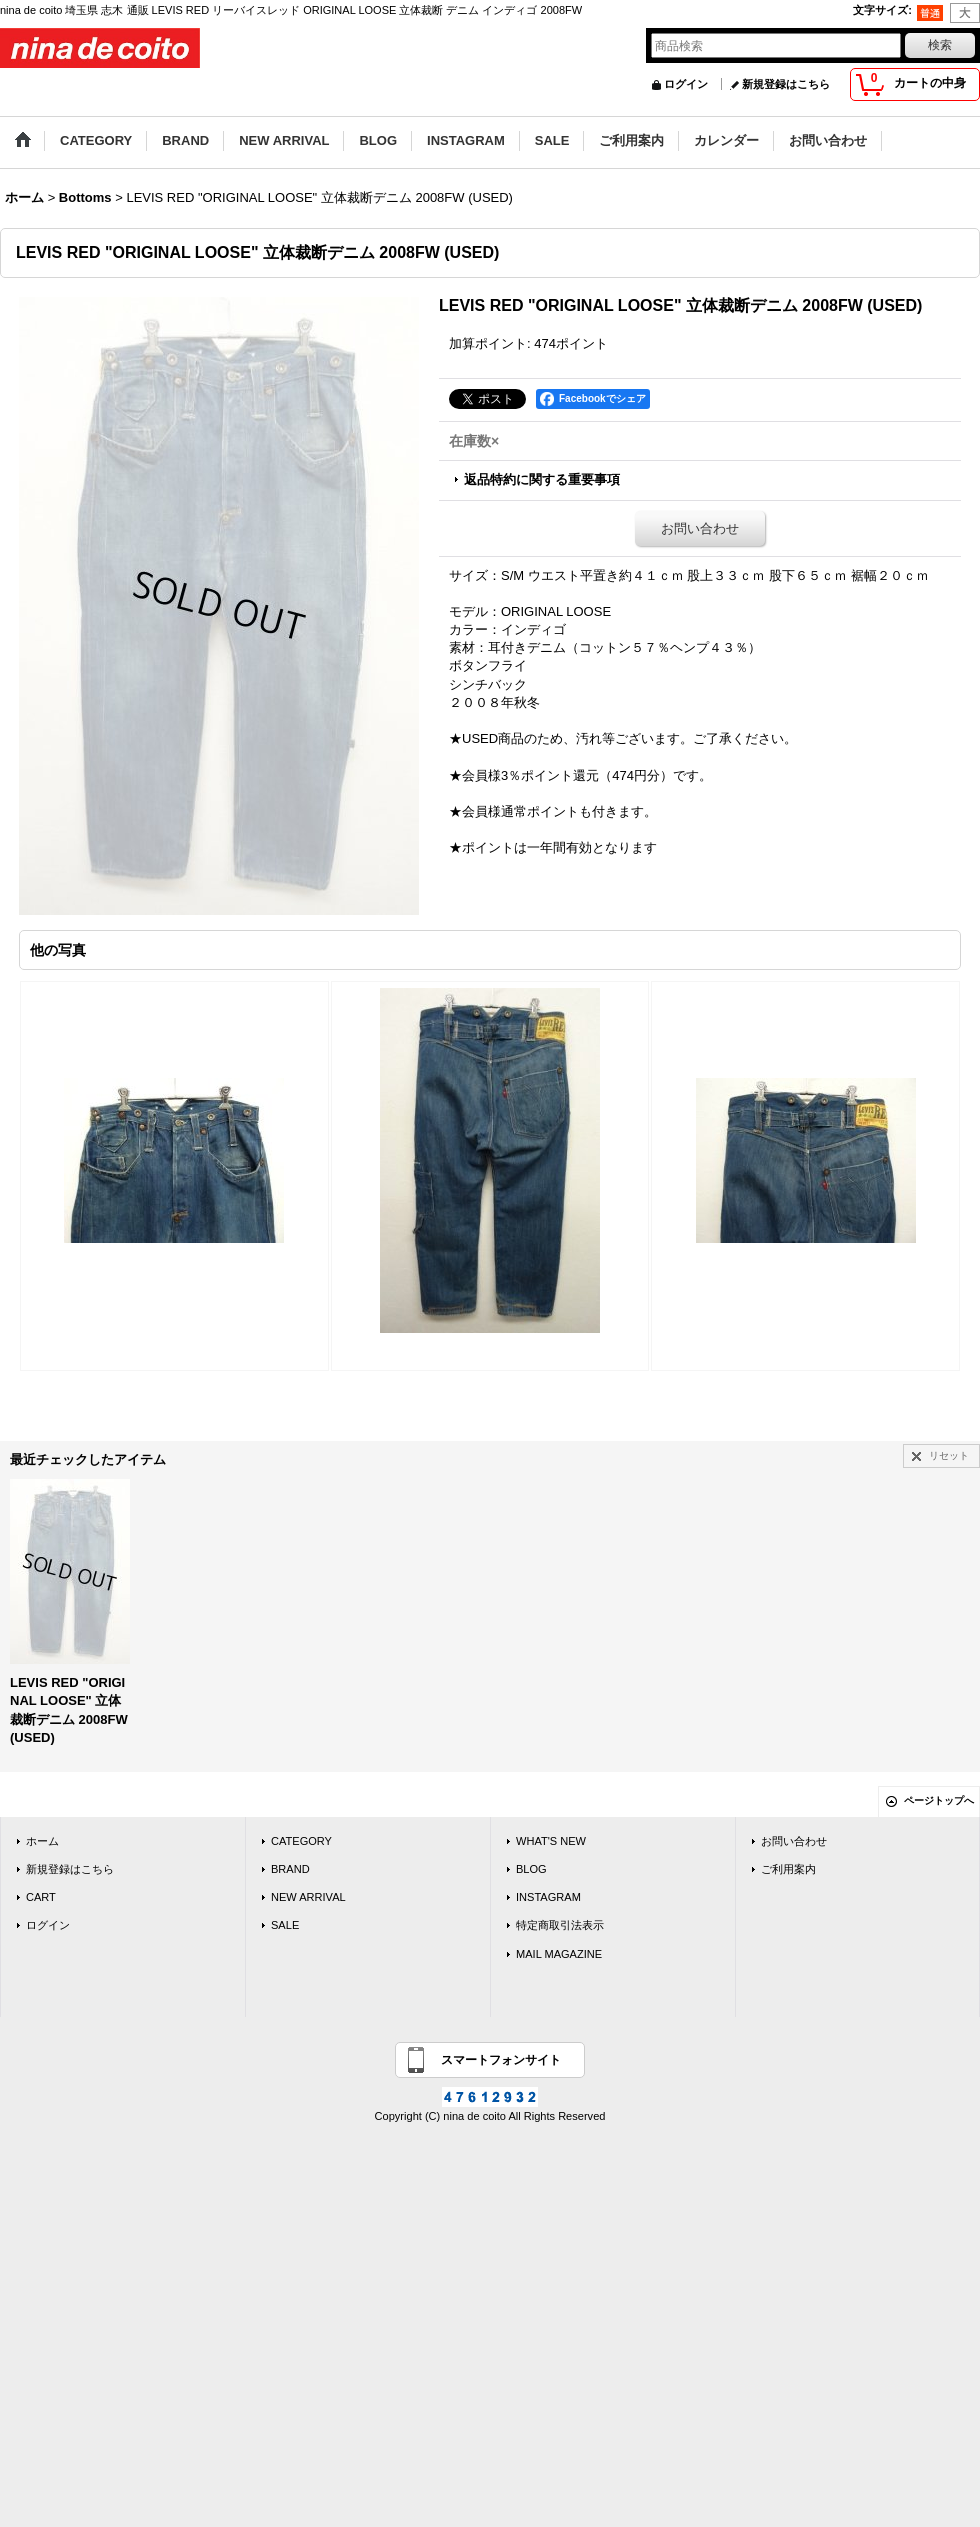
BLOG (531, 1869)
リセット (949, 1455)
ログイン (686, 84)
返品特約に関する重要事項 (542, 479)
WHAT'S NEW (551, 1841)
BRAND (290, 1869)
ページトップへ (939, 1800)
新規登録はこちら (786, 84)
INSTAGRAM (548, 1897)
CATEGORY (301, 1841)
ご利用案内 (788, 1869)
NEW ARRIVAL (308, 1897)
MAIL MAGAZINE (559, 1954)
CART (41, 1897)
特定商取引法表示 (560, 1925)
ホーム (42, 1841)
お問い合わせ (700, 528)
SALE (285, 1925)
